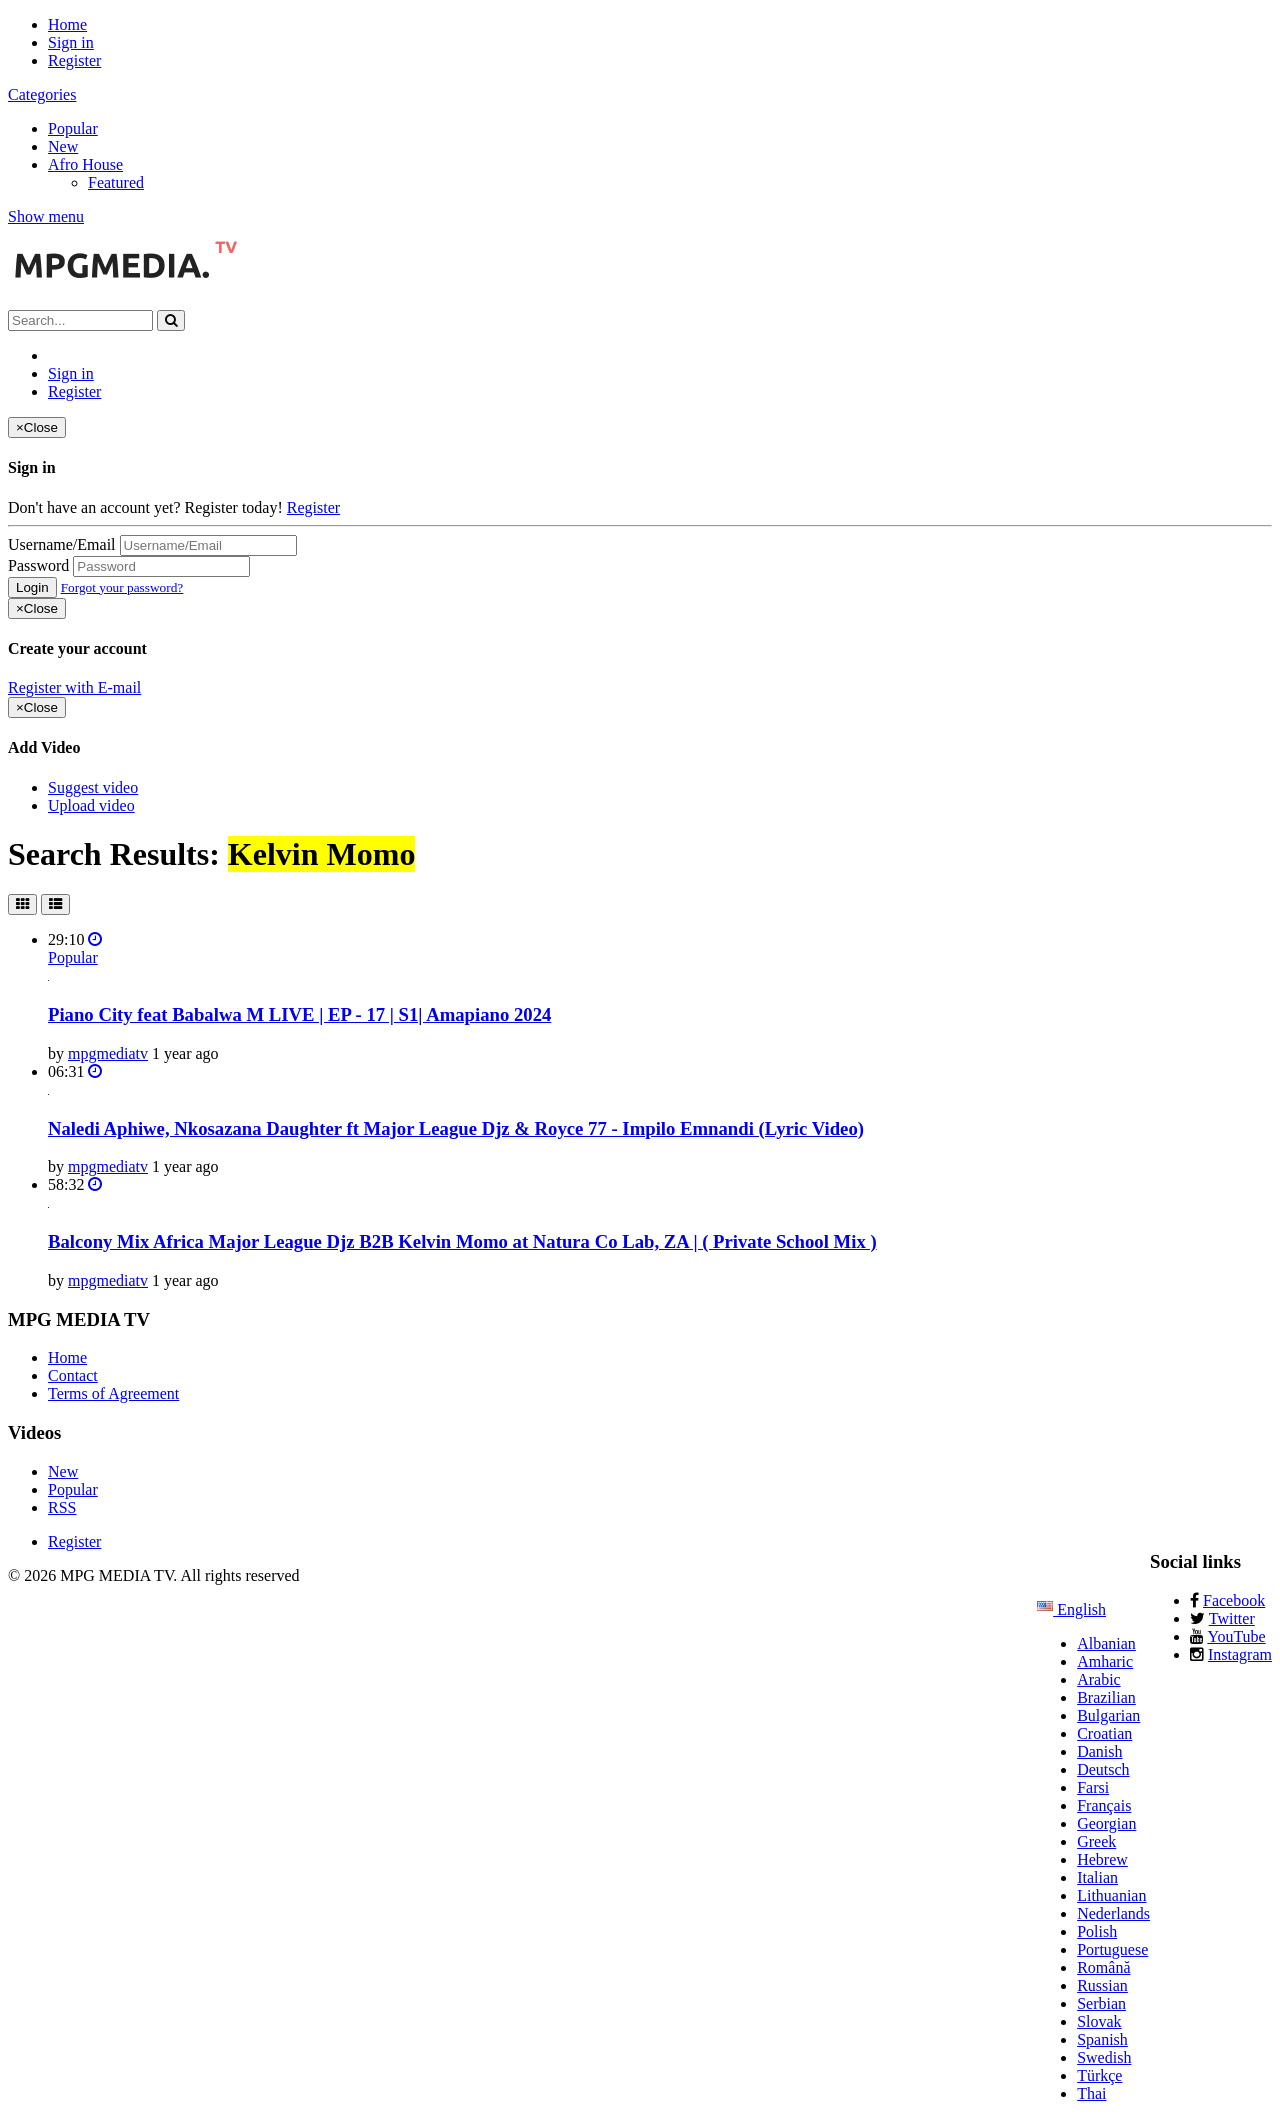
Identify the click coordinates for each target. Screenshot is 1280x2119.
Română (1103, 1967)
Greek (1096, 1841)
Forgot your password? (122, 587)
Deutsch (1103, 1769)
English (1071, 1609)
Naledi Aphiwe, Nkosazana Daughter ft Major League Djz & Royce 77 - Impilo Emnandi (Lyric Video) (456, 1128)
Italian (1097, 1877)
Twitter (1232, 1618)
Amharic (1105, 1661)
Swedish (1104, 2057)
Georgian (1106, 1823)
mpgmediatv (108, 1053)
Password (38, 565)
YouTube (1236, 1636)
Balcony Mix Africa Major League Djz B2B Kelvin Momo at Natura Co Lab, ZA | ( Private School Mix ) (462, 1241)
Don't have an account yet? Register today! (145, 507)
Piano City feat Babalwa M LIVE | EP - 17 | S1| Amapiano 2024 (299, 1014)
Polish (1097, 1931)
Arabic (1099, 1679)
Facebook (1234, 1600)
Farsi (1093, 1787)
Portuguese (1112, 1949)
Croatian (1104, 1733)
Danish (1099, 1751)
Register (74, 60)
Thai (1091, 2093)
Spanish (1102, 2039)
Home (67, 24)
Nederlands (1113, 1913)
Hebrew (1102, 1859)
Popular (73, 128)
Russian (1102, 1985)
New (63, 146)
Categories (42, 94)
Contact (73, 1375)
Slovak (1099, 2021)
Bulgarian (1108, 1715)
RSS (62, 1507)
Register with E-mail (74, 687)
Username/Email (62, 544)
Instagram (1240, 1654)
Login (32, 587)
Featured (116, 182)
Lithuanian (1111, 1895)
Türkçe (1099, 2075)
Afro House (85, 164)
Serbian (1101, 2003)
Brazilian (1106, 1697)
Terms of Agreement (113, 1393)
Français (1104, 1805)
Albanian (1106, 1643)
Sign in (71, 42)
